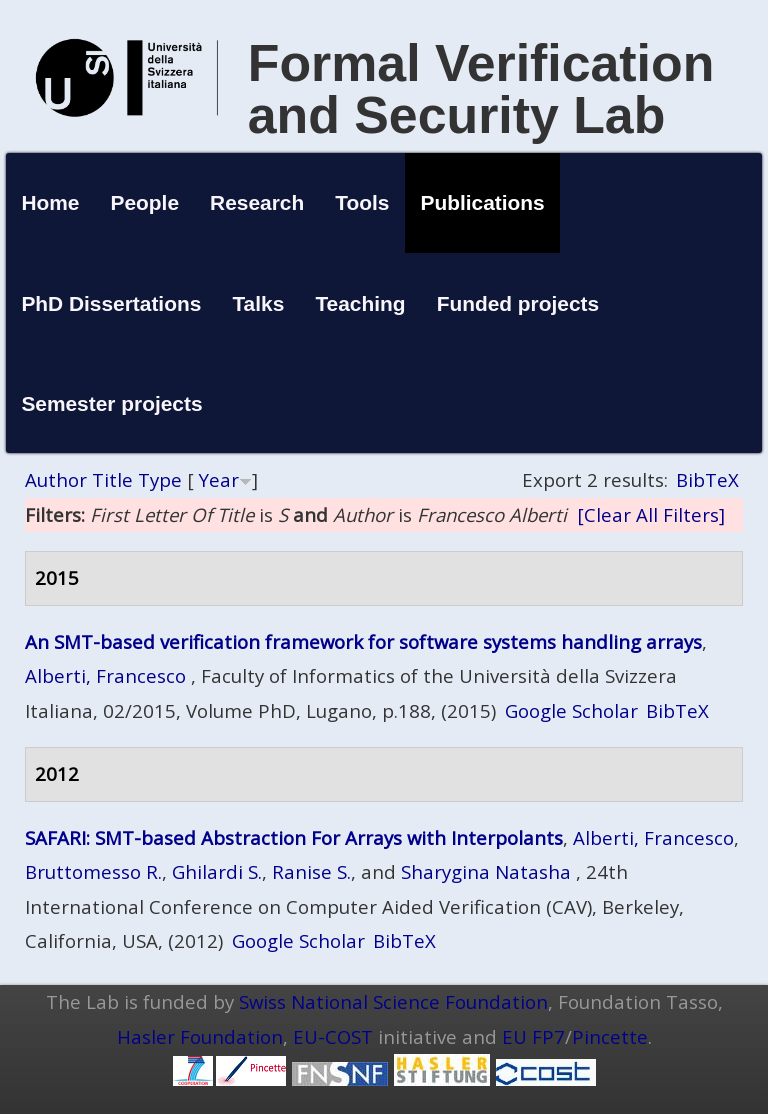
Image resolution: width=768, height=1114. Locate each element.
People (145, 202)
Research (257, 202)
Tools (362, 202)
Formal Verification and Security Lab (481, 89)
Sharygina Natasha (486, 871)
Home (50, 202)
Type (160, 479)
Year (219, 479)
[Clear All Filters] (651, 514)
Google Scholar (571, 710)
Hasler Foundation (200, 1036)
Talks (258, 303)
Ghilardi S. (217, 871)
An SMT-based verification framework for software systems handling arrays (363, 641)
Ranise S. (311, 871)
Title (112, 479)
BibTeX (707, 479)
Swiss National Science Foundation (393, 1001)
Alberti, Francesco (105, 675)
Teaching (360, 303)
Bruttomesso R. (93, 871)
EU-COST (333, 1036)
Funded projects (518, 303)
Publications (483, 202)
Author (56, 479)
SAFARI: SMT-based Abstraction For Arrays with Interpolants (294, 837)
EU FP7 (533, 1036)
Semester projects (111, 403)
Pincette (610, 1036)
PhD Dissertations (111, 303)
